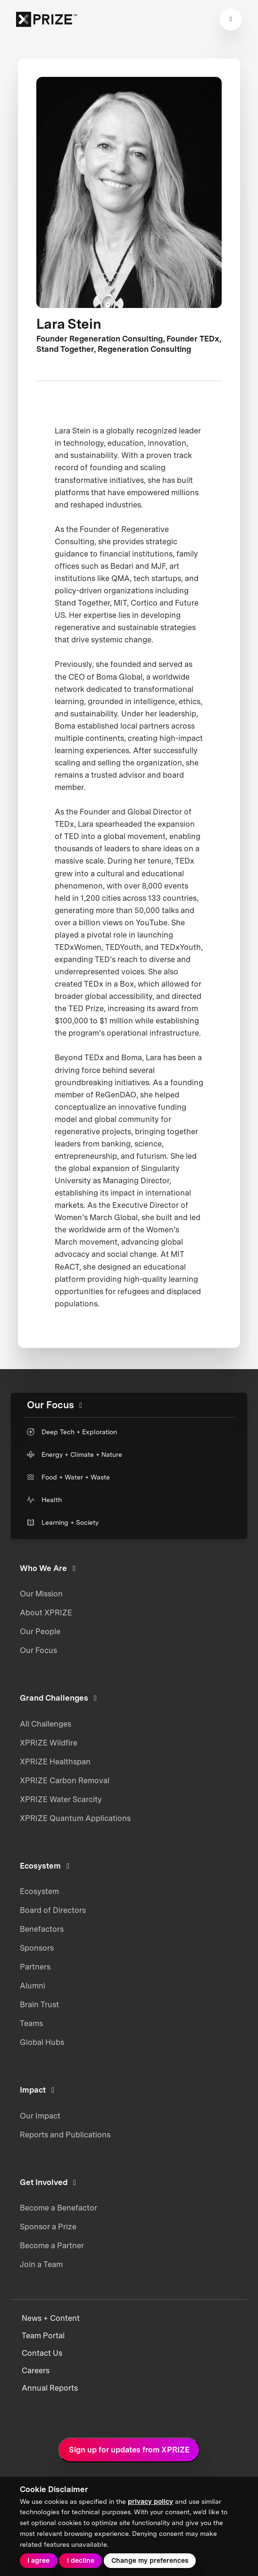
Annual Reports (50, 2388)
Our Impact (40, 2115)
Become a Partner (52, 2245)
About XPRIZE (46, 1612)
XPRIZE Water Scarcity (61, 1799)
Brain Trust (39, 2004)
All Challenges (45, 1723)
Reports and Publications (65, 2134)
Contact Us (42, 2353)
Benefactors (42, 1929)
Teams (31, 2023)
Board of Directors (53, 1910)
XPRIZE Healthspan (55, 1761)
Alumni (32, 1985)
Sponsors (37, 1948)
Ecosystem (39, 1891)
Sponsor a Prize (48, 2226)
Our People (40, 1631)
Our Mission (41, 1593)
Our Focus (38, 1650)
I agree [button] (38, 2560)
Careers (36, 2370)
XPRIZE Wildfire (48, 1742)
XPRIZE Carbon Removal (64, 1780)
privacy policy (150, 2501)
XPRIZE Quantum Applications (75, 1818)
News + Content (51, 2318)
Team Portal (43, 2335)
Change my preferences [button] (149, 2560)
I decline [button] (80, 2560)
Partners (35, 1966)
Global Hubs (42, 2042)
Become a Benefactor (58, 2207)
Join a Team (41, 2264)
